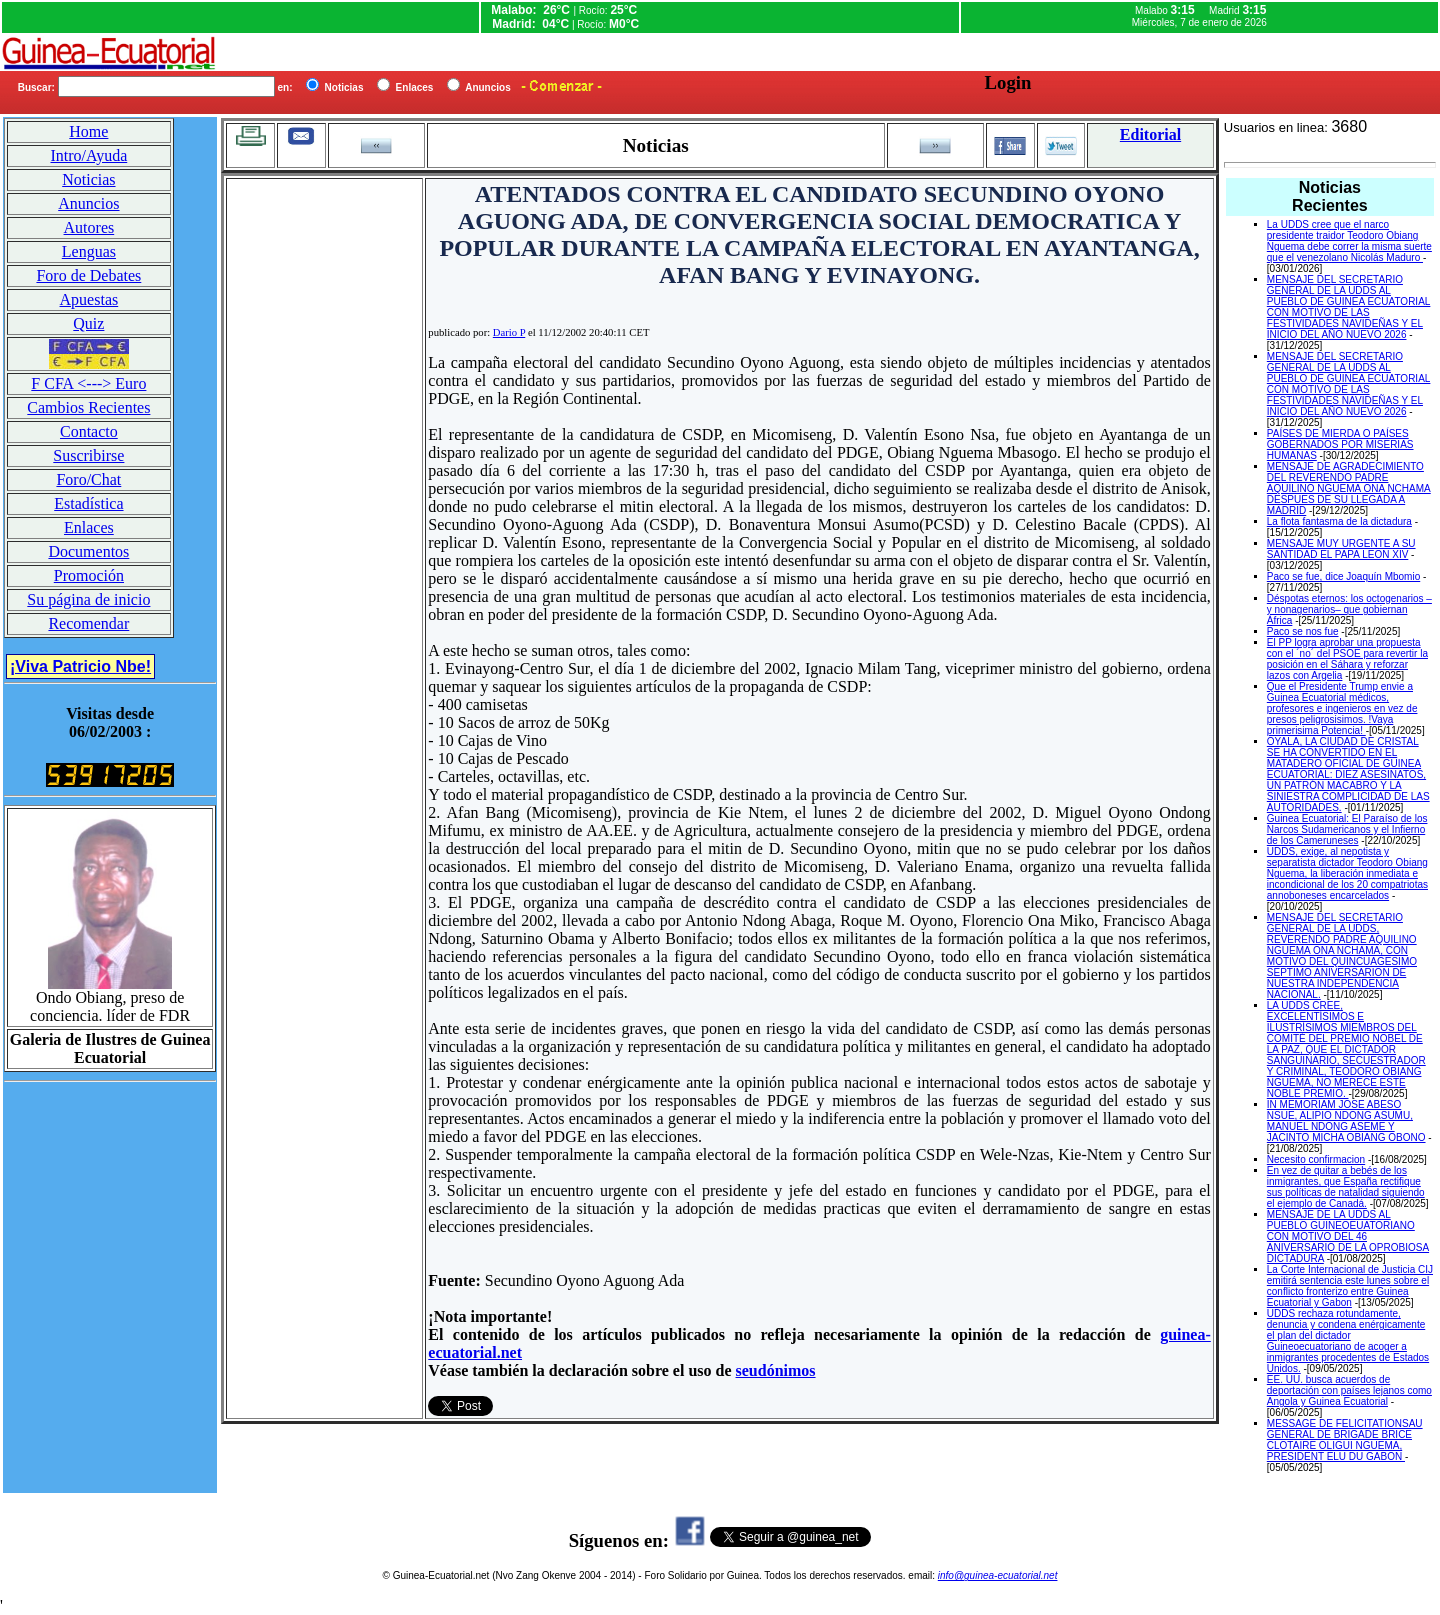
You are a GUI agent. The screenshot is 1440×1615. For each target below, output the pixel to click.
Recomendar (88, 623)
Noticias (88, 179)
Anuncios (88, 203)
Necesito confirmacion (1316, 1159)
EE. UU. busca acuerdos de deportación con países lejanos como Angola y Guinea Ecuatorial (1349, 1390)
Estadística (88, 503)
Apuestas (89, 299)
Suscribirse (88, 455)
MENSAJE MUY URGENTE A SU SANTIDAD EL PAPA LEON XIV (1341, 549)
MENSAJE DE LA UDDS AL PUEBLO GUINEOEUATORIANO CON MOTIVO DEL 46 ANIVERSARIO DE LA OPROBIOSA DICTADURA (1348, 1236)
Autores (89, 227)
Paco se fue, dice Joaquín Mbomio (1343, 576)
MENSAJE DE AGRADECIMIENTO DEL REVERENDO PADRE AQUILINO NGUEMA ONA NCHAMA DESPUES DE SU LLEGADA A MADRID (1349, 488)
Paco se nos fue (1303, 631)
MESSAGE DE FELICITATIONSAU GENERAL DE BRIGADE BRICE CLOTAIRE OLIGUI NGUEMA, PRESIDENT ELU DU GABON (1345, 1440)
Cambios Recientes (88, 407)
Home (88, 131)
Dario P (509, 332)
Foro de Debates (88, 275)
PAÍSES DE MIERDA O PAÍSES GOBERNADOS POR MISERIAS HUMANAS (1340, 444)
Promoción (89, 575)
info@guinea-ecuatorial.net (998, 1575)
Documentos (88, 551)
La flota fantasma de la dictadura (1339, 521)
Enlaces (89, 527)
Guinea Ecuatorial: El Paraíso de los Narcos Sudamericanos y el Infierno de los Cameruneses (1347, 829)
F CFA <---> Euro (88, 383)
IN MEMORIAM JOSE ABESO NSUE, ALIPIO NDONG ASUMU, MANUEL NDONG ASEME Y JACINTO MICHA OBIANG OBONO (1346, 1121)
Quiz (88, 323)
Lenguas (89, 251)
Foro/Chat (88, 479)
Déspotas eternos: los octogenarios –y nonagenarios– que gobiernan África (1349, 609)
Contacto (89, 431)
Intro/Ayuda (89, 155)
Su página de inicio (88, 599)
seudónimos (776, 1370)
